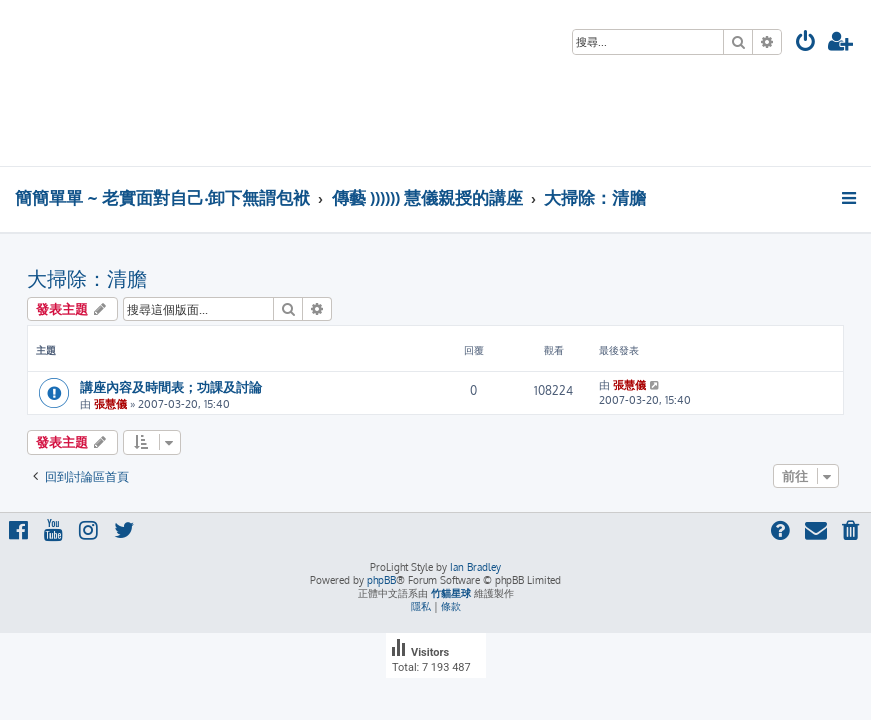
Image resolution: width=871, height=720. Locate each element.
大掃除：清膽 (87, 278)
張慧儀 (110, 404)
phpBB (381, 580)
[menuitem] (806, 43)
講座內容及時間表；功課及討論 (171, 386)
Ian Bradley (475, 567)
